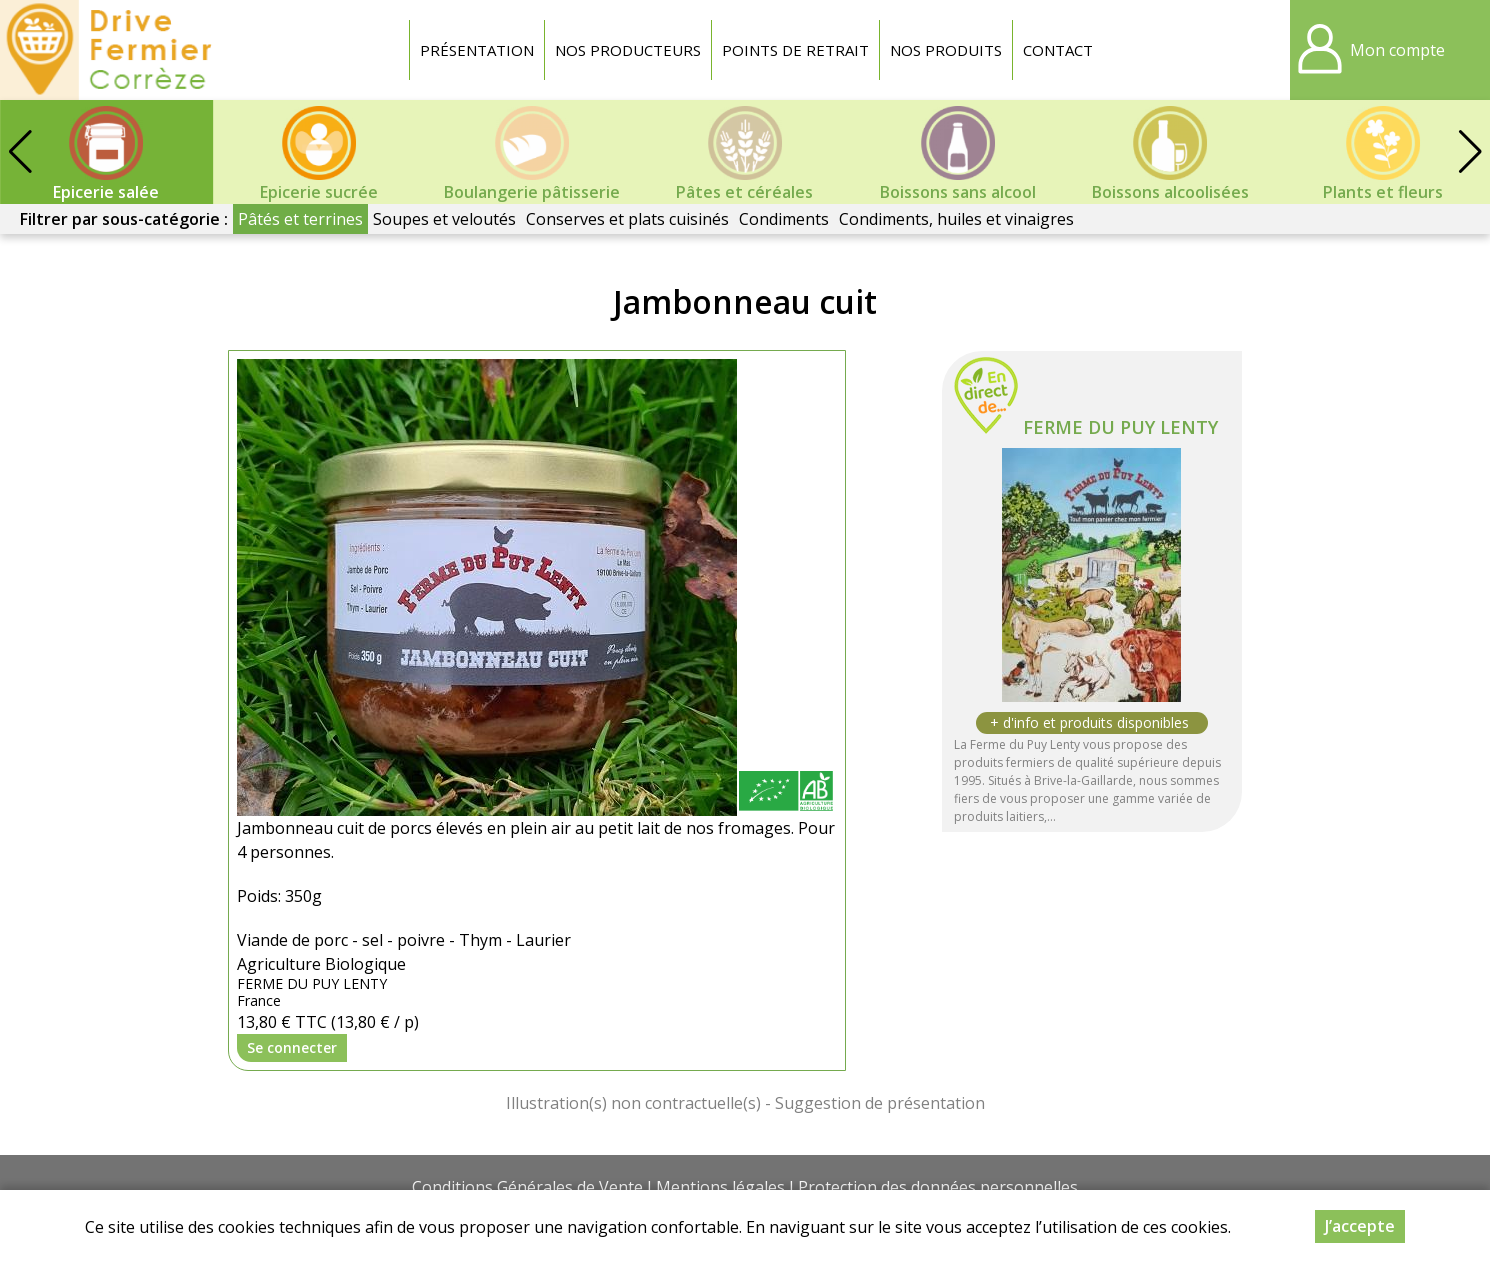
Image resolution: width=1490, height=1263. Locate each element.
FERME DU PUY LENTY (1120, 427)
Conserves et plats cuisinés (627, 219)
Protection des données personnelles (938, 1187)
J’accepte (1360, 1226)
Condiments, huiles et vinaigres (956, 219)
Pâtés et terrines (300, 219)
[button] (1470, 152)
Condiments (784, 219)
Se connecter (292, 1047)
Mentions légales (720, 1187)
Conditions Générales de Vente (527, 1187)
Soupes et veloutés (444, 219)
